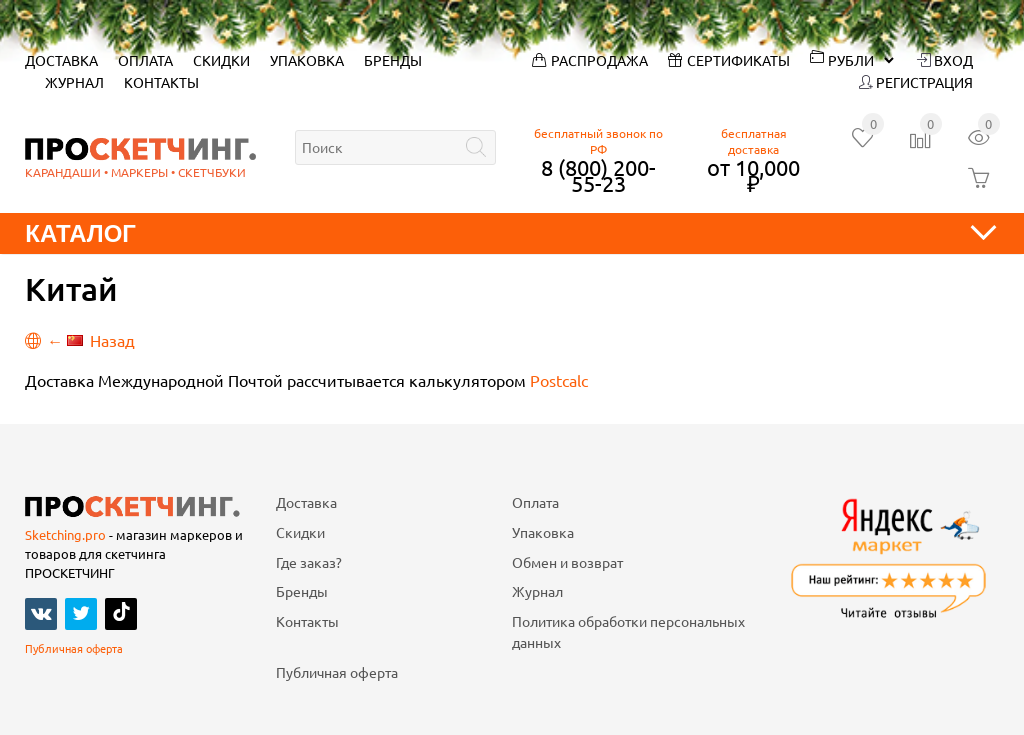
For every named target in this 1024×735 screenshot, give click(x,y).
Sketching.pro (65, 534)
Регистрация (916, 82)
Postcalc (559, 380)
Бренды (393, 60)
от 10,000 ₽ (753, 175)
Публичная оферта (74, 648)
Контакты (161, 82)
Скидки (221, 60)
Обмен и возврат (567, 562)
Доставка (61, 60)
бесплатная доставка (754, 141)
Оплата (145, 60)
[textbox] (395, 147)
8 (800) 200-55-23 (598, 175)
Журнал (74, 82)
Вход (945, 60)
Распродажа (590, 60)
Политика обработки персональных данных (628, 632)
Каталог (512, 233)
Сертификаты (729, 60)
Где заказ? (309, 562)
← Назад (80, 340)
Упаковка (307, 60)
